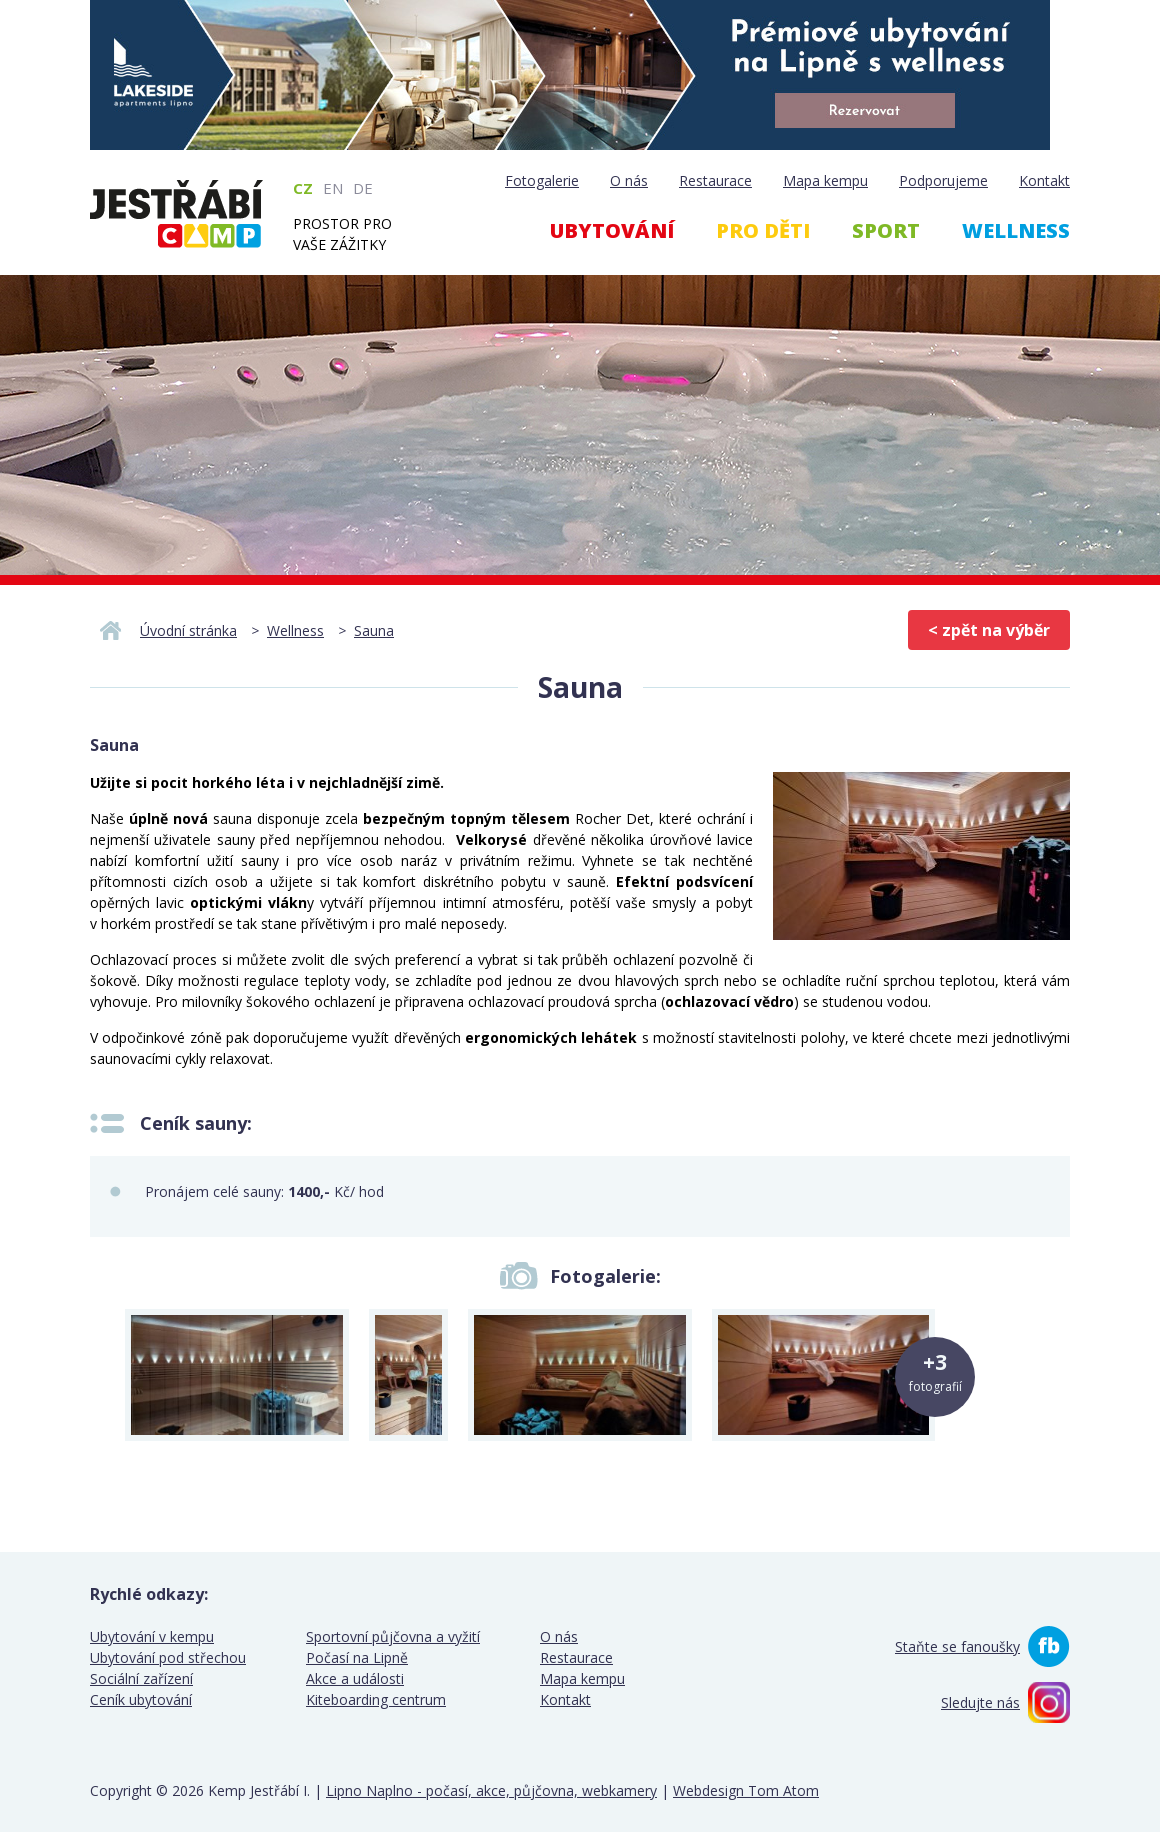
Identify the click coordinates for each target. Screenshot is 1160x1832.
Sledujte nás (980, 1702)
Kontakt (1044, 180)
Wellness (1016, 230)
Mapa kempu (825, 180)
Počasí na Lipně (357, 1657)
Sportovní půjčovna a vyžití (393, 1636)
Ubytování (612, 230)
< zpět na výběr (989, 630)
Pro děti (763, 230)
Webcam (993, 338)
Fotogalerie (542, 180)
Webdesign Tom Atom (746, 1790)
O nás (629, 180)
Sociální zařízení (141, 1678)
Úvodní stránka (188, 630)
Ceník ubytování (141, 1699)
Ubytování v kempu (152, 1636)
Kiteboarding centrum (376, 1699)
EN (333, 188)
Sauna (374, 630)
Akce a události (355, 1678)
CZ (303, 188)
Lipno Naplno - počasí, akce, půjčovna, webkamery (491, 1790)
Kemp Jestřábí (176, 214)
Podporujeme (943, 180)
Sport (886, 230)
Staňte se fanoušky (957, 1646)
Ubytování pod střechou (168, 1657)
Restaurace (715, 180)
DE (363, 188)
